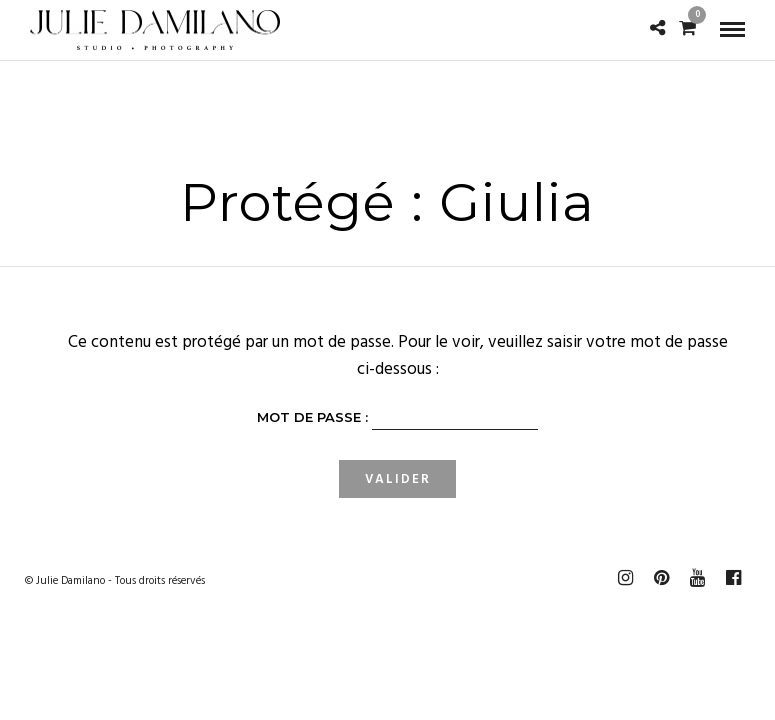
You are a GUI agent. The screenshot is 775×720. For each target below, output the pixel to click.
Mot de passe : (397, 420)
